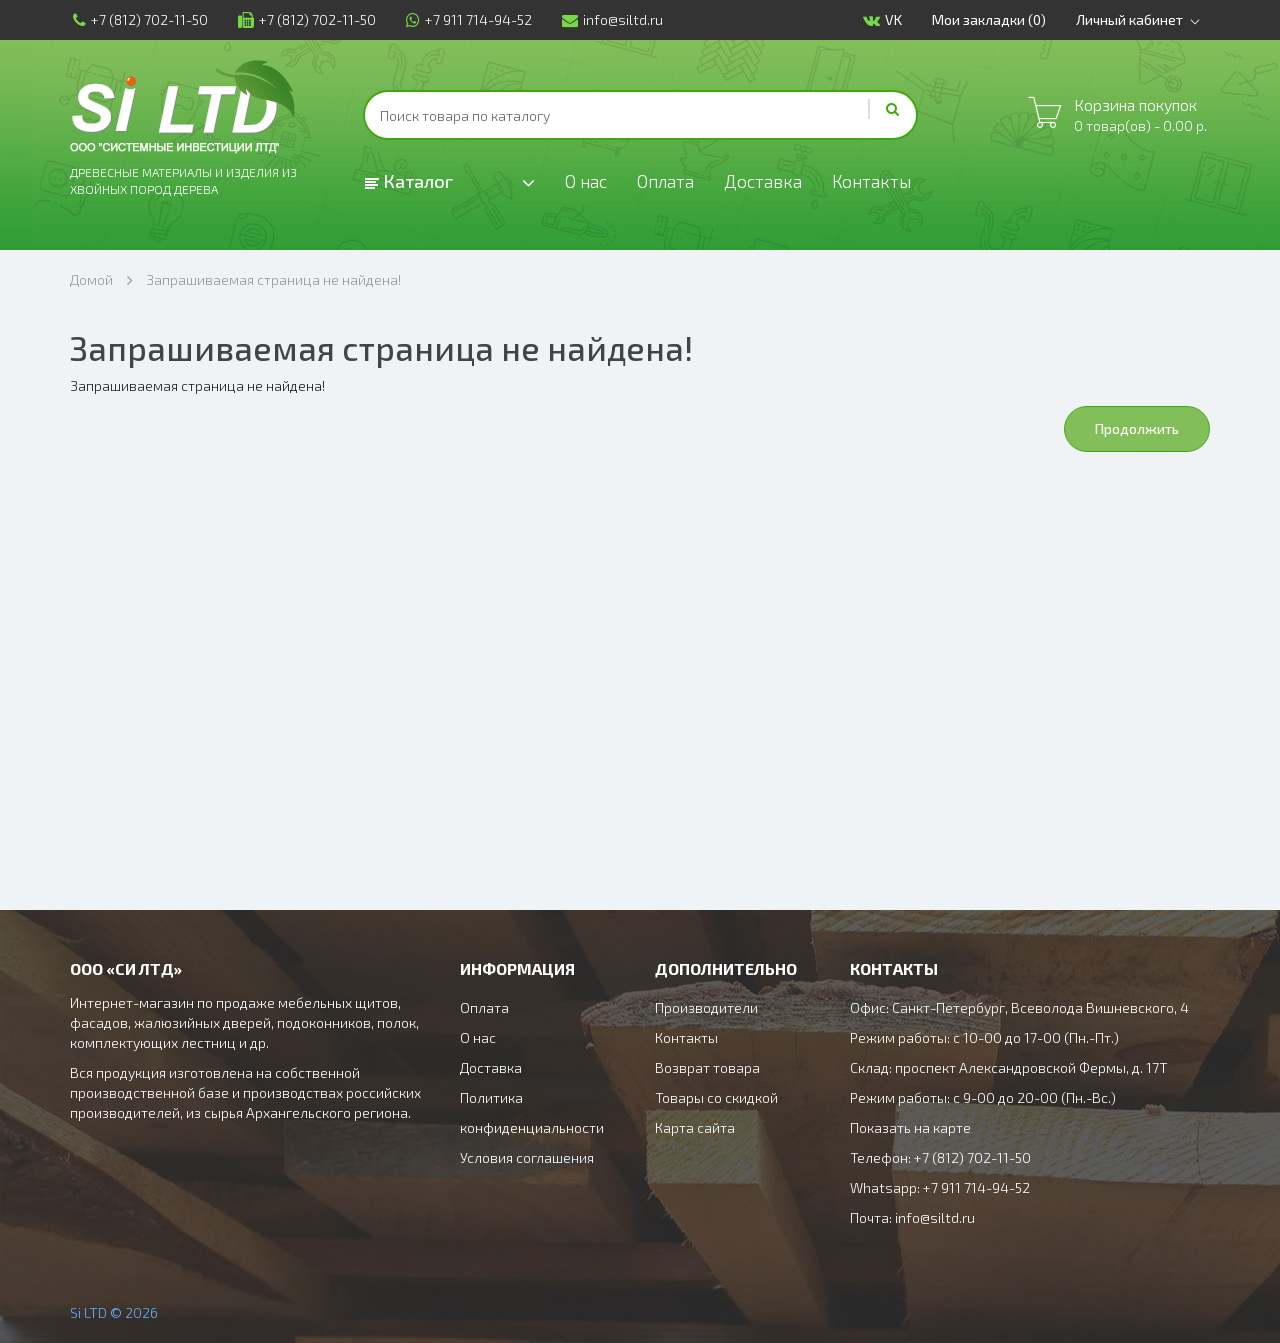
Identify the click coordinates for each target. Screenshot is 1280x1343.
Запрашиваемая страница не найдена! (273, 279)
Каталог (409, 181)
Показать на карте (910, 1127)
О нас (586, 182)
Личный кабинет (1144, 20)
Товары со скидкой (716, 1097)
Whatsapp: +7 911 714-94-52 (940, 1187)
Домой (91, 279)
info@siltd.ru (609, 19)
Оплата (667, 182)
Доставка (766, 182)
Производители (706, 1007)
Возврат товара (707, 1067)
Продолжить (1137, 428)
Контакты (876, 182)
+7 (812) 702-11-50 (137, 19)
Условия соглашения (527, 1157)
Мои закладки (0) (992, 19)
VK (885, 20)
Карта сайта (695, 1127)
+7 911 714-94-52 (466, 19)
